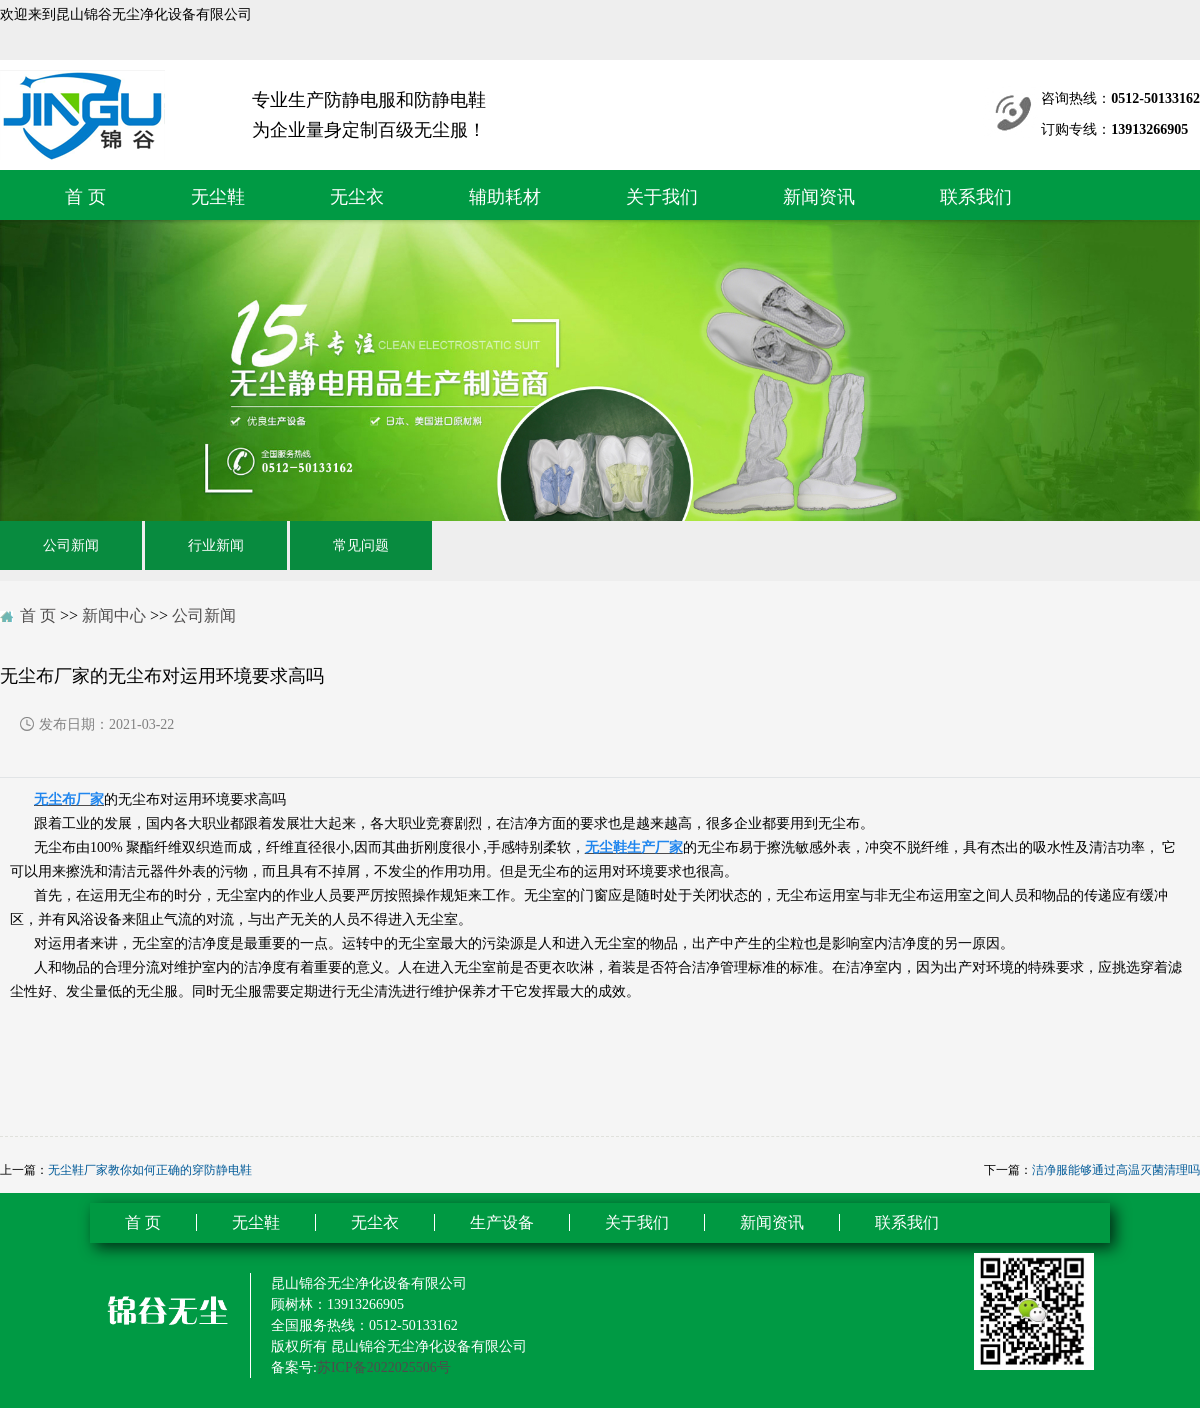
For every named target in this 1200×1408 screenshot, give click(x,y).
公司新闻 (71, 545)
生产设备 (502, 1222)
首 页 (85, 197)
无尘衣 (357, 197)
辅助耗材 (505, 197)
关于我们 (662, 197)
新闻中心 (114, 615)
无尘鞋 (218, 197)
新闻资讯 (819, 197)
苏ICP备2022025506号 (384, 1367)
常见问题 (361, 545)
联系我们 (976, 197)
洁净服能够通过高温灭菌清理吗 (1116, 1170)
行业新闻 (216, 545)
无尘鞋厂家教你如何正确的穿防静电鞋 (150, 1170)
